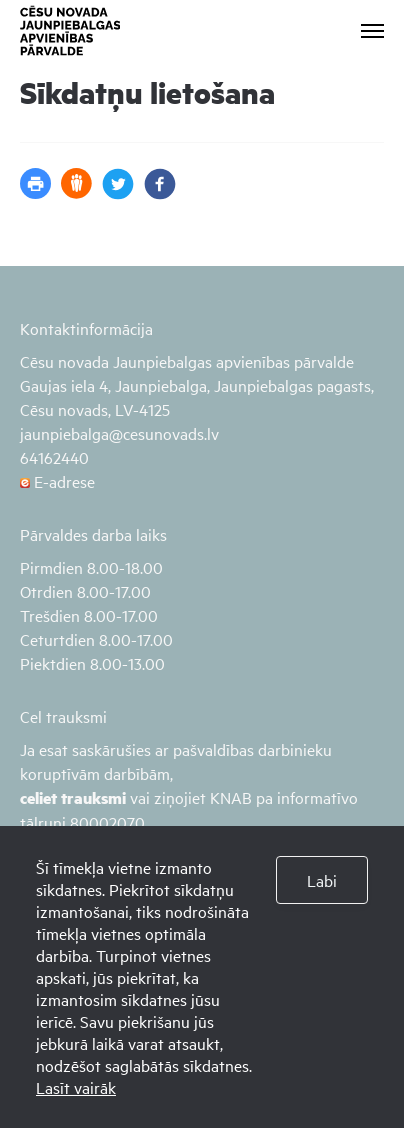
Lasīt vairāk (76, 1087)
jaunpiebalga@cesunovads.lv (119, 433)
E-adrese (57, 481)
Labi (322, 880)
